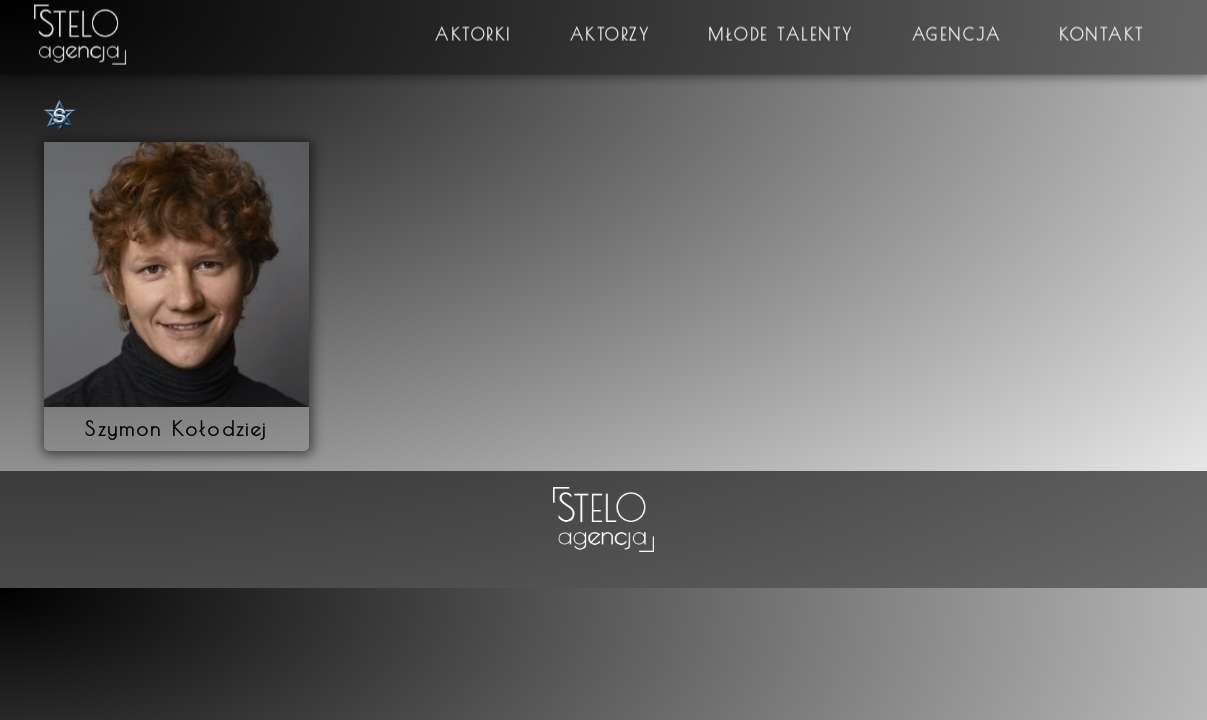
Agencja (957, 25)
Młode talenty (781, 25)
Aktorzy (610, 25)
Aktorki (473, 25)
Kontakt (1102, 25)
